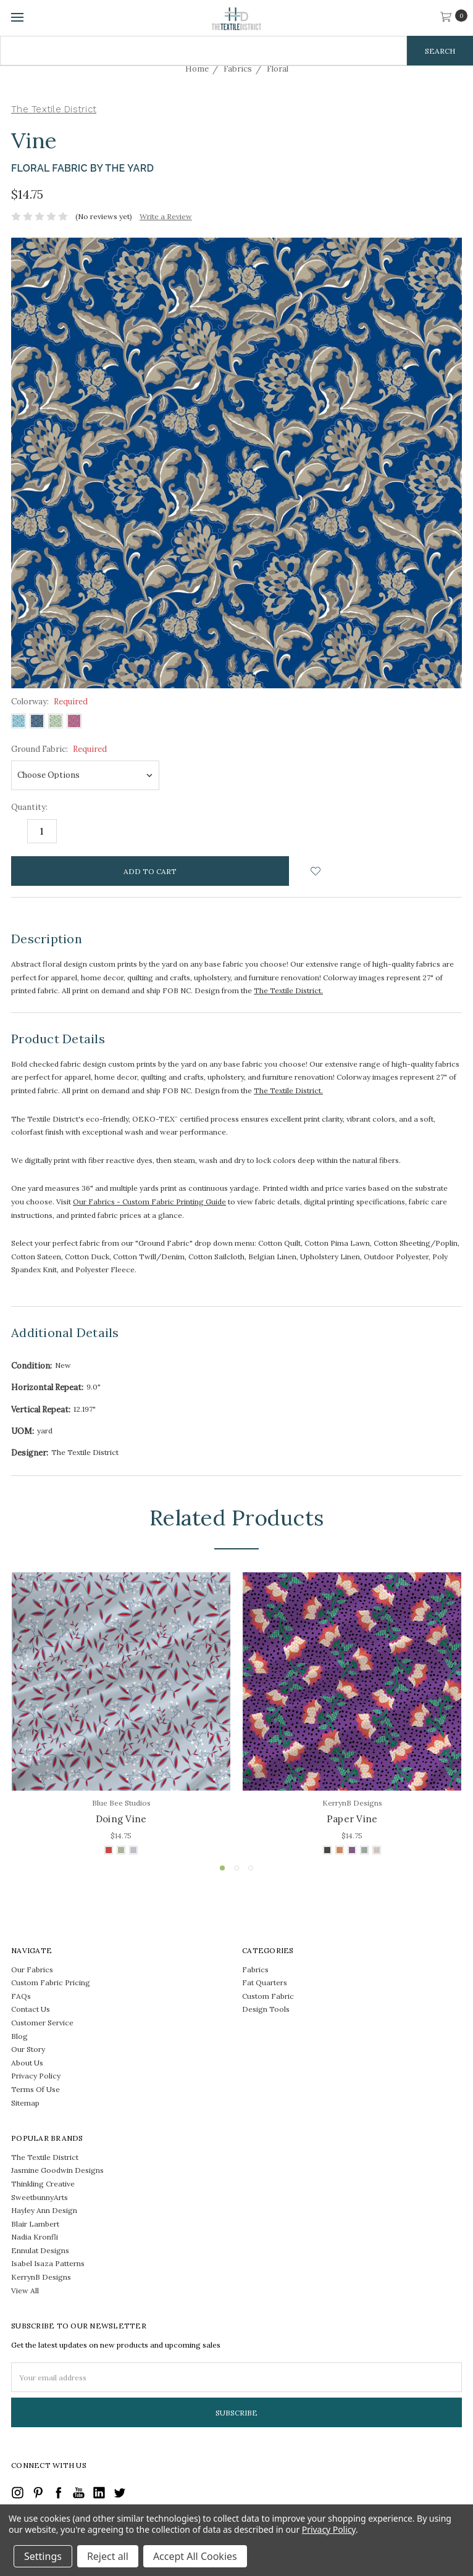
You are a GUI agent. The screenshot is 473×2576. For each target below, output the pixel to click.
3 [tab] (250, 1867)
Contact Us (30, 2009)
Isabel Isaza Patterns (48, 2263)
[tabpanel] (121, 1715)
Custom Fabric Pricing (50, 1982)
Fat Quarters (264, 1982)
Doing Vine (121, 1819)
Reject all (107, 2556)
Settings (43, 2556)
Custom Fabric (268, 1996)
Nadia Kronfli (34, 2236)
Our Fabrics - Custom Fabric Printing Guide (149, 1201)
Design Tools (266, 2009)
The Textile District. (288, 990)
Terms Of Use (35, 2089)
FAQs (21, 1996)
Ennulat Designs (40, 2250)
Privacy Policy (36, 2075)
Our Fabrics (32, 1969)
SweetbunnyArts (39, 2197)
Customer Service (42, 2022)
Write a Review (166, 216)
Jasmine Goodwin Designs (57, 2170)
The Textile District (44, 2157)
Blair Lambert (35, 2223)
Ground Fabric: (59, 749)
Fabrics (255, 1969)
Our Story (28, 2049)
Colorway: (49, 701)
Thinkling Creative (43, 2183)
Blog (19, 2036)
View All (25, 2290)
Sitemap (25, 2102)
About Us (27, 2062)
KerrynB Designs (41, 2277)
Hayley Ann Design (44, 2210)
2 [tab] (236, 1867)
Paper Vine (352, 1819)
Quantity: (29, 807)
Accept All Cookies (195, 2556)
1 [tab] (222, 1867)
